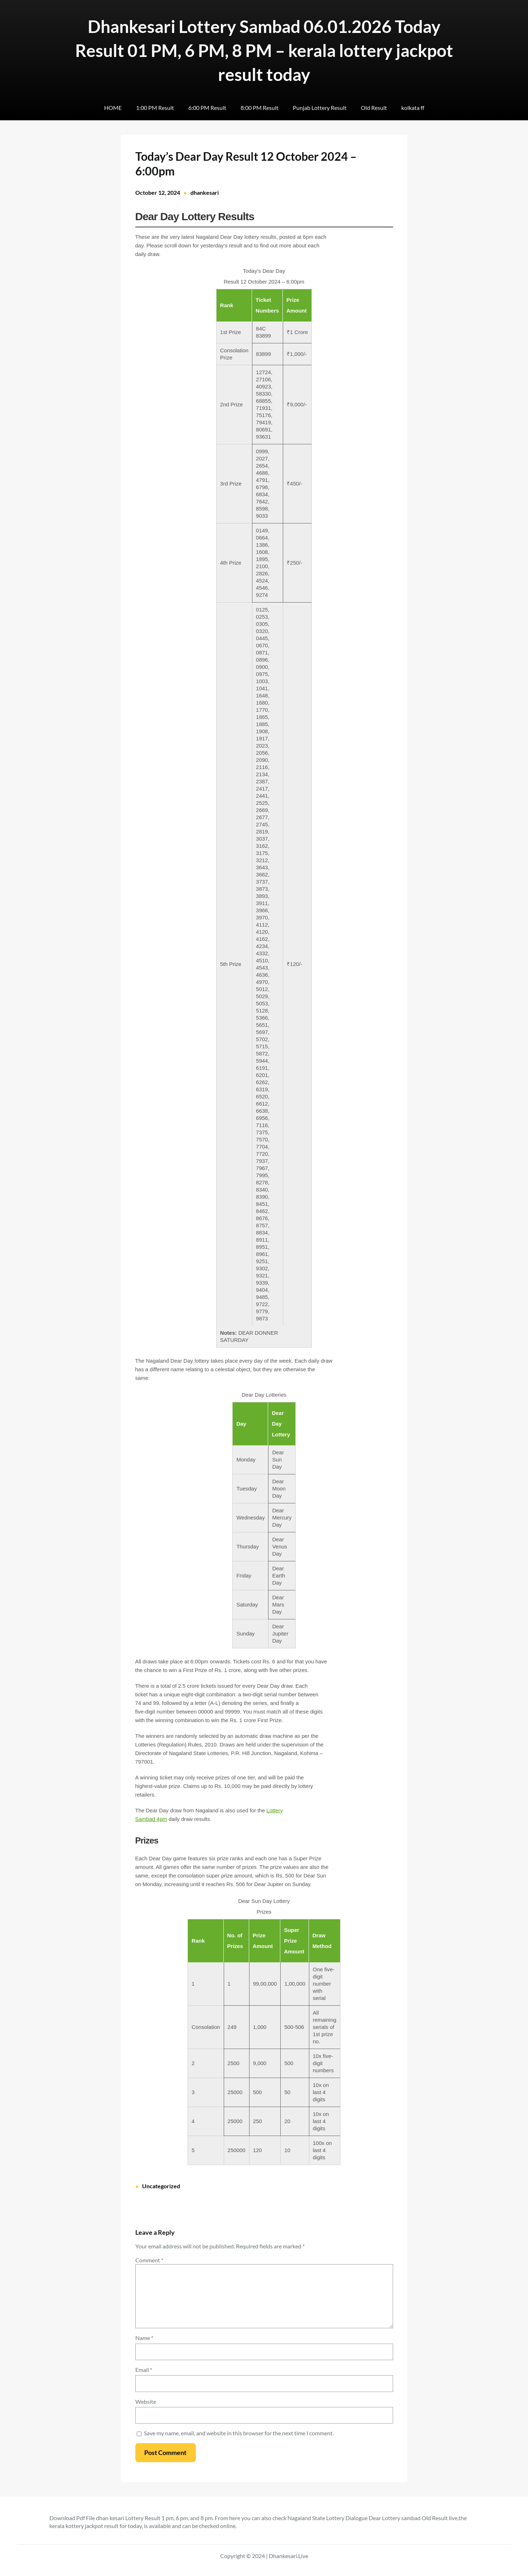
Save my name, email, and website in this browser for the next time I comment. (239, 2433)
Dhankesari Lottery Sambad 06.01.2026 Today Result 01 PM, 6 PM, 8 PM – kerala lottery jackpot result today (264, 50)
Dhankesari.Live (288, 2555)
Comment (149, 2260)
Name (144, 2337)
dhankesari (204, 192)
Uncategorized (161, 2186)
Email (143, 2369)
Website (145, 2401)
